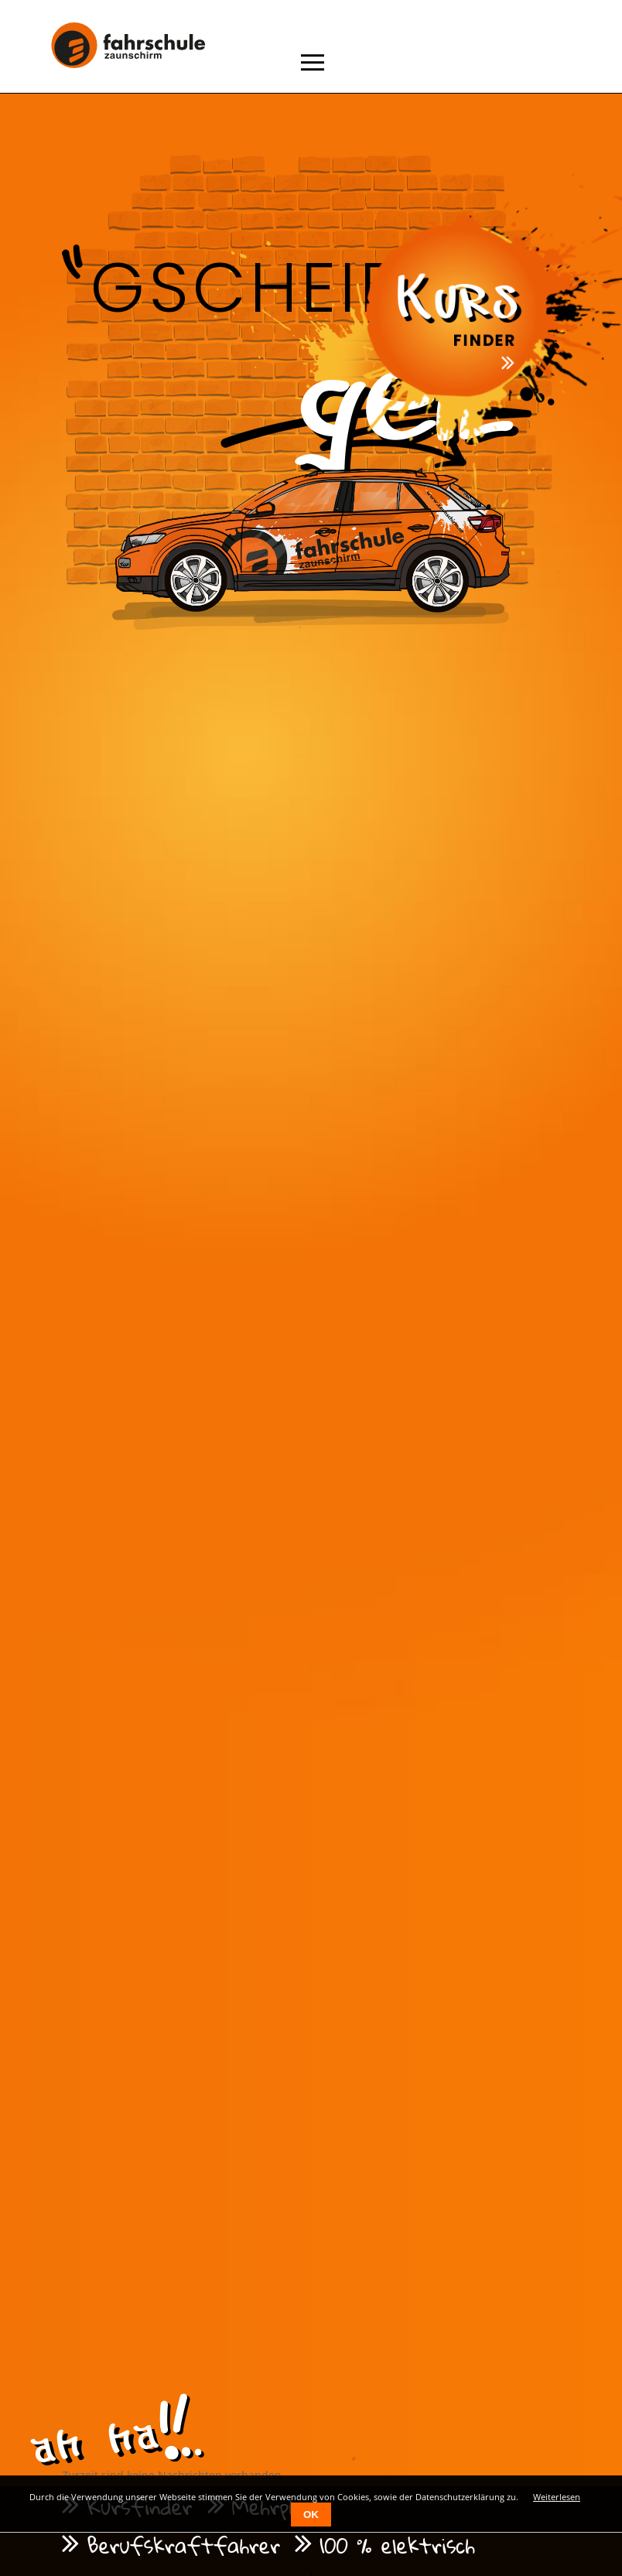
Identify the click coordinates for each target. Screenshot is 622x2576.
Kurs (459, 294)
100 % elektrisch (397, 2545)
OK (311, 2514)
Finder (487, 341)
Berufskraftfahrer (183, 2545)
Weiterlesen (556, 2497)
